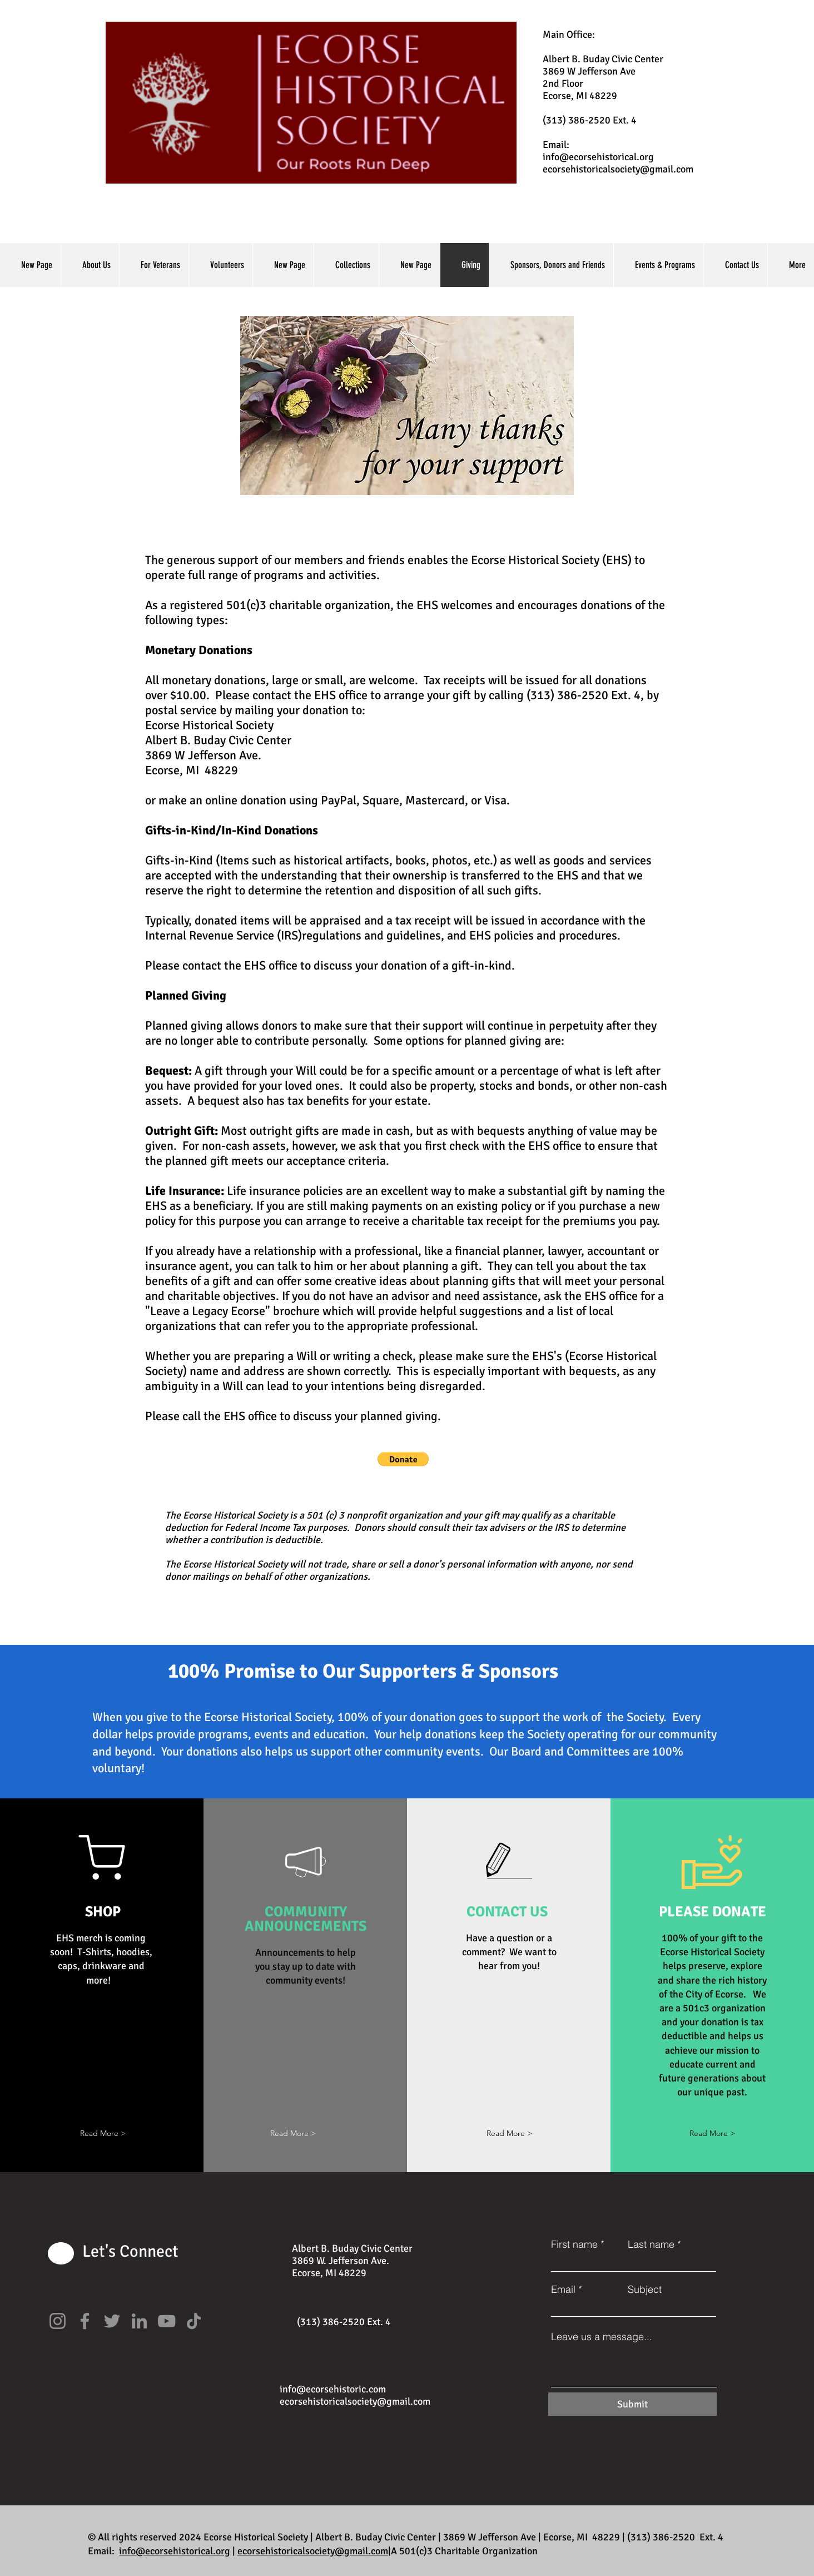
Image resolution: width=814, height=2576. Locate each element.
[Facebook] (85, 2321)
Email (563, 2290)
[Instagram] (57, 2321)
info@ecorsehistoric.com (333, 2389)
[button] (403, 1459)
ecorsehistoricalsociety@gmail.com (618, 169)
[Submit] (632, 2404)
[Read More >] (509, 2133)
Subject (645, 2290)
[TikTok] (194, 2321)
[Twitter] (112, 2321)
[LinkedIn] (139, 2321)
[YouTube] (166, 2321)
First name (574, 2244)
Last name (651, 2244)
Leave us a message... (601, 2337)
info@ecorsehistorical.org (598, 157)
